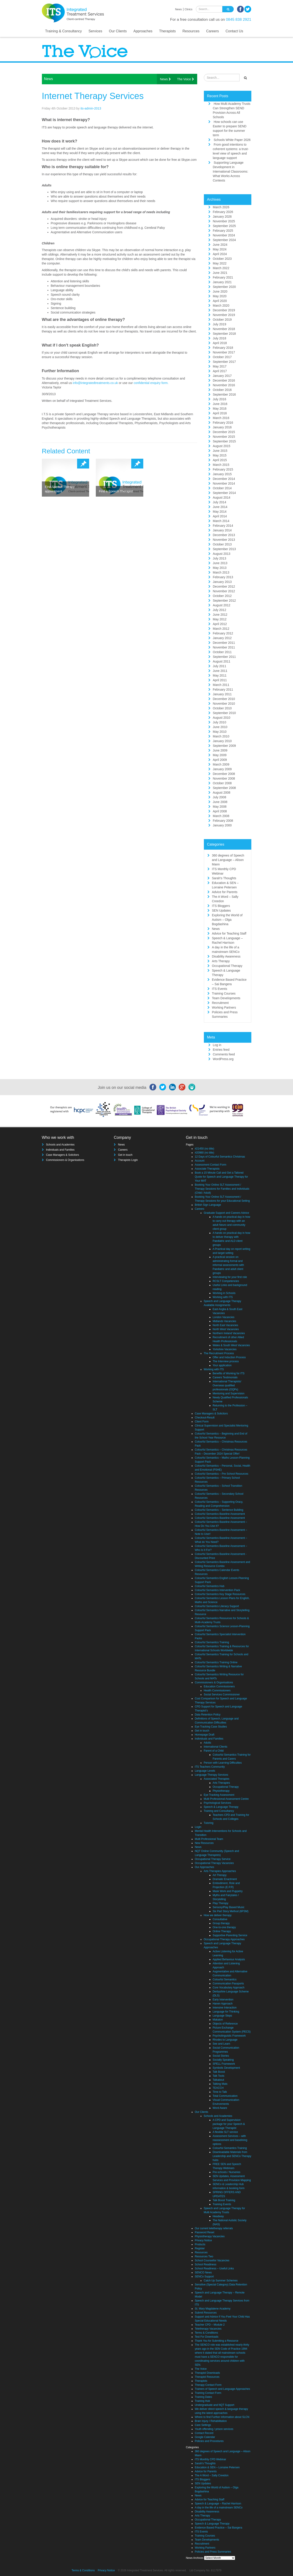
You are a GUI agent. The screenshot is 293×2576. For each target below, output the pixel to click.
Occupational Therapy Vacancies (214, 1863)
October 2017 (222, 357)
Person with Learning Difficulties (223, 1762)
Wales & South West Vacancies (231, 1345)
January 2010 (222, 741)
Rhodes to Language (225, 2039)
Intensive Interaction (224, 2007)
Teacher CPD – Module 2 (210, 2324)
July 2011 (219, 666)
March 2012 (221, 628)
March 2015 (221, 464)
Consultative (220, 1919)
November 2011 (224, 647)
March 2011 (221, 685)
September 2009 (224, 745)
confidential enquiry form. (151, 383)
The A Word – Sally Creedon (211, 2475)
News (178, 9)
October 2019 (222, 319)
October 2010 (222, 708)
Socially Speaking (223, 2059)
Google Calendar (205, 2437)
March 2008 (221, 816)
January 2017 (222, 376)
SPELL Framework (224, 2063)
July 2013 (219, 558)
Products (200, 2244)
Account (199, 1160)
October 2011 (222, 652)
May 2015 (219, 455)
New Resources (204, 1843)
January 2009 (222, 769)
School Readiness (205, 2264)
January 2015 (222, 474)
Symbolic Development (226, 2067)
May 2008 (219, 806)
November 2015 (224, 436)
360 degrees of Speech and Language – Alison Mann (228, 860)
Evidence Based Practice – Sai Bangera (218, 2527)
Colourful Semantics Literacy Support (217, 1606)
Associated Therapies (216, 1778)
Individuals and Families (60, 1149)
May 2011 (219, 675)
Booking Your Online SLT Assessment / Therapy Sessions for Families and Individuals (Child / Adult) (222, 1188)
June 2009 (220, 750)
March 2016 (221, 418)
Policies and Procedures (209, 2441)
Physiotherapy (221, 1790)
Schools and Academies (60, 1144)
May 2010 (219, 731)
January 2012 (222, 638)
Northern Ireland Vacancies (229, 1333)
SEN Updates (221, 910)
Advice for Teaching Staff (229, 933)
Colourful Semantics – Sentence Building (219, 1509)
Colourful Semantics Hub (209, 1586)
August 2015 (221, 446)
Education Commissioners (219, 1686)
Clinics (188, 9)
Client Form (202, 1421)
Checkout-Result (205, 1417)
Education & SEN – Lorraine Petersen (217, 2467)
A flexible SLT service (225, 2132)
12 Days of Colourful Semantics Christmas (220, 1156)
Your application (222, 1365)
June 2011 (220, 671)
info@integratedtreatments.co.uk (95, 383)
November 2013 (224, 539)
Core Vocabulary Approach (228, 1987)
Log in (217, 1045)
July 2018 (219, 338)
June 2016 (220, 404)
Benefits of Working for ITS (228, 1373)
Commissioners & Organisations (65, 1160)
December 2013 (224, 535)
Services (95, 31)
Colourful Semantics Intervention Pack (217, 1590)
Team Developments (226, 998)
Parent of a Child (213, 1750)
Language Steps (222, 2015)
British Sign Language (208, 1204)
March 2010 (221, 736)
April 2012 (220, 624)
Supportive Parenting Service (230, 1935)
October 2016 (222, 390)
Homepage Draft (204, 1734)
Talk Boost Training (224, 2200)
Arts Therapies (221, 1782)
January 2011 (222, 694)
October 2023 (222, 258)
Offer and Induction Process (229, 1357)
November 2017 (224, 352)
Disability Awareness (226, 956)
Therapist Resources (207, 2376)
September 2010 (224, 713)
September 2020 (224, 287)
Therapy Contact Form (208, 2384)
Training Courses (224, 993)
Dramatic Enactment (225, 1879)
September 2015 (224, 441)
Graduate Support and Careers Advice (226, 1212)
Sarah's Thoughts (224, 878)
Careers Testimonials (225, 1377)
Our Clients (118, 31)
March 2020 (221, 305)
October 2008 (222, 783)
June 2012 (220, 614)
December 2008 (224, 774)
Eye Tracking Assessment (219, 1794)
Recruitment (220, 1003)
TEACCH (218, 2087)
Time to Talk (220, 2091)
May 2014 (219, 511)
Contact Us (234, 31)
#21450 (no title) (204, 1148)
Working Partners (224, 1007)
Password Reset (204, 2232)
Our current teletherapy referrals (214, 2228)
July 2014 (219, 502)
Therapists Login (128, 1160)
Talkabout (218, 2079)
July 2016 (219, 399)
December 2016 (224, 380)
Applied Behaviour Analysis (229, 1959)
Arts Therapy (221, 961)
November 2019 (224, 315)
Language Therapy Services (211, 1774)
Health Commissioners (217, 1690)
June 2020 (220, 291)
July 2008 (219, 797)
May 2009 (219, 755)
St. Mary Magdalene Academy (212, 2308)
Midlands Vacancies (224, 1321)
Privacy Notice (203, 2240)
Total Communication (225, 2095)
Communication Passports (228, 1983)
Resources (190, 31)
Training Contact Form (208, 2392)
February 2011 (223, 689)
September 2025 (224, 226)
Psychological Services (217, 1802)
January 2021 (222, 282)
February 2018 (223, 347)
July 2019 (219, 324)
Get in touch (125, 1154)
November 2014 (224, 483)
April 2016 (220, 413)
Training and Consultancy (219, 1810)
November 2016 (224, 385)
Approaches (142, 31)
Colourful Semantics (224, 1979)
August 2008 (221, 792)
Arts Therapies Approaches (220, 1871)
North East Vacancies (225, 1325)
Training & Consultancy (63, 31)
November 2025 (224, 221)
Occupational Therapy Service (213, 1859)
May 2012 (219, 619)
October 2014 (222, 488)
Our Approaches (204, 1867)
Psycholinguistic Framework (229, 2035)
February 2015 (223, 469)
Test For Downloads (206, 2336)
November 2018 (224, 329)
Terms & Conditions (206, 2332)
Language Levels (205, 1770)
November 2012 (224, 591)
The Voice (185, 79)
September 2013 (224, 549)
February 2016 (223, 422)
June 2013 (220, 563)
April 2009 (220, 760)
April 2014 (220, 516)
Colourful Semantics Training (212, 1642)
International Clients (215, 1746)
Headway (218, 2216)
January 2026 (222, 216)
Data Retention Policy (207, 1714)
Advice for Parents (224, 892)
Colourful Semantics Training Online (216, 1662)
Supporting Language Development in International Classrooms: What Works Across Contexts (230, 171)
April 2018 (220, 343)
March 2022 (221, 268)
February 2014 (223, 525)
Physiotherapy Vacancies (210, 2236)
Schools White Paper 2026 (232, 140)
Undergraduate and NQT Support (214, 2405)
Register (200, 2248)
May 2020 (219, 296)
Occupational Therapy (227, 966)
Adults (207, 1742)
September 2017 (224, 361)
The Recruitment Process (219, 1353)
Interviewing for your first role (230, 1277)
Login (198, 1827)
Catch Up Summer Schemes (221, 2280)
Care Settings (203, 2425)
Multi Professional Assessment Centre (226, 1798)
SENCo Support (204, 2276)
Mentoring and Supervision (228, 1393)
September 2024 (224, 240)
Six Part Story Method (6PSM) (230, 1911)
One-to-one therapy (224, 1927)
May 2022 (219, 263)
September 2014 (224, 493)
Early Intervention (223, 1999)
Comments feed (224, 1054)
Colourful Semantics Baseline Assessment (220, 1513)
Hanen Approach (222, 2003)
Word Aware (220, 2108)
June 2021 (220, 273)
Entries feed (221, 1049)
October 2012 (222, 596)
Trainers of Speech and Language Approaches (222, 2388)
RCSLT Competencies (226, 1281)
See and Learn (221, 2043)
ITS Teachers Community (210, 1766)
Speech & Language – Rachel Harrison (218, 2503)
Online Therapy (222, 1931)
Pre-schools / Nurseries (226, 2172)
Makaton (218, 2019)
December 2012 (224, 586)
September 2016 (224, 394)
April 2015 (220, 460)
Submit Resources (206, 2312)
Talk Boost (219, 2071)
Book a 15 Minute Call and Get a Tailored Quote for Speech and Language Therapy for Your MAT (221, 1176)
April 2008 (220, 811)
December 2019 (224, 310)
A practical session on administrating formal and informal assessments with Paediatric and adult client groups (228, 1265)
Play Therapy (220, 1903)
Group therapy (221, 1923)
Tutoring (208, 1823)
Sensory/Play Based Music (228, 1907)
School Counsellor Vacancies (212, 2260)
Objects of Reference (225, 2023)
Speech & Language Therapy (221, 1806)
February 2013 (223, 577)
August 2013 (221, 553)
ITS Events (219, 989)
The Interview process (226, 1361)
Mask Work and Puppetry (228, 1891)
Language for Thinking (226, 2011)
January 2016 (222, 427)
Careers (212, 31)
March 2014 (221, 521)
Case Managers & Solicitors (62, 1154)
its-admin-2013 (90, 108)
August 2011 (221, 661)
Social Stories (221, 2055)
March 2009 (221, 764)
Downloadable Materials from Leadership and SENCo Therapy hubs (232, 2156)
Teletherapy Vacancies (208, 2328)
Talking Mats (220, 2083)
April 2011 (220, 680)
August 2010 (221, 717)
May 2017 (219, 366)
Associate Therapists (207, 1168)
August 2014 (221, 497)
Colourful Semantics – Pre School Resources (221, 1473)
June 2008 (220, 802)
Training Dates (203, 2396)
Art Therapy (219, 1875)
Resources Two (204, 2256)
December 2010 (224, 699)
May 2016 (219, 408)
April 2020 (220, 301)
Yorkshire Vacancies (224, 1349)
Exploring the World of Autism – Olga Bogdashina (227, 919)
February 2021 (223, 277)
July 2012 (219, 610)
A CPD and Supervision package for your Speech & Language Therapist (229, 2124)
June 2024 (220, 244)
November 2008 (224, 778)
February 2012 (223, 633)
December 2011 (224, 642)
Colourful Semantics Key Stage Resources (220, 1594)
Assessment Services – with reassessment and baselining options (230, 2140)
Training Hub (202, 2401)
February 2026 (223, 212)
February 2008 (223, 820)
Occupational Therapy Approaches (224, 1939)
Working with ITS (223, 1297)
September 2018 (224, 333)
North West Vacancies (226, 1329)
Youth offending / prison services (214, 2429)
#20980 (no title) (204, 1152)
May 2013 (219, 568)
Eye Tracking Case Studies (211, 1726)
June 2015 (220, 450)
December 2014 (224, 479)
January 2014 (222, 530)
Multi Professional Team (209, 1839)
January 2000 (222, 825)
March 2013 (221, 572)
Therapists (167, 31)
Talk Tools (218, 2075)
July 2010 (219, 722)
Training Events (222, 2204)
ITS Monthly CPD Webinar (210, 2459)
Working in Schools (224, 1293)
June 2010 (220, 727)
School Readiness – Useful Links (214, 2268)
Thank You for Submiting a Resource (216, 2340)
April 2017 (220, 371)
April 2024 (220, 254)
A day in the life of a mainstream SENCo (218, 2507)
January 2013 (222, 582)
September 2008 (224, 788)
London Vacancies (223, 1317)
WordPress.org (223, 1059)
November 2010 (224, 703)
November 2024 (224, 235)
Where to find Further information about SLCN (222, 2417)
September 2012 (224, 600)
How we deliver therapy (218, 1915)
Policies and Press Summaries (213, 2551)
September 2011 (224, 656)
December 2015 (224, 432)
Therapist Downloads (207, 2372)
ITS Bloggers (221, 906)
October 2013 (222, 544)
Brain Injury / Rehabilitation (211, 2421)
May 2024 (219, 249)
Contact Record (204, 2433)
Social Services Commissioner (222, 1694)
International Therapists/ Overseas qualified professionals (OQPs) (227, 1385)
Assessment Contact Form (210, 1164)
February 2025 (223, 230)
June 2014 (220, 507)
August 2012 (221, 605)
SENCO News (203, 2272)
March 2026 (221, 207)
